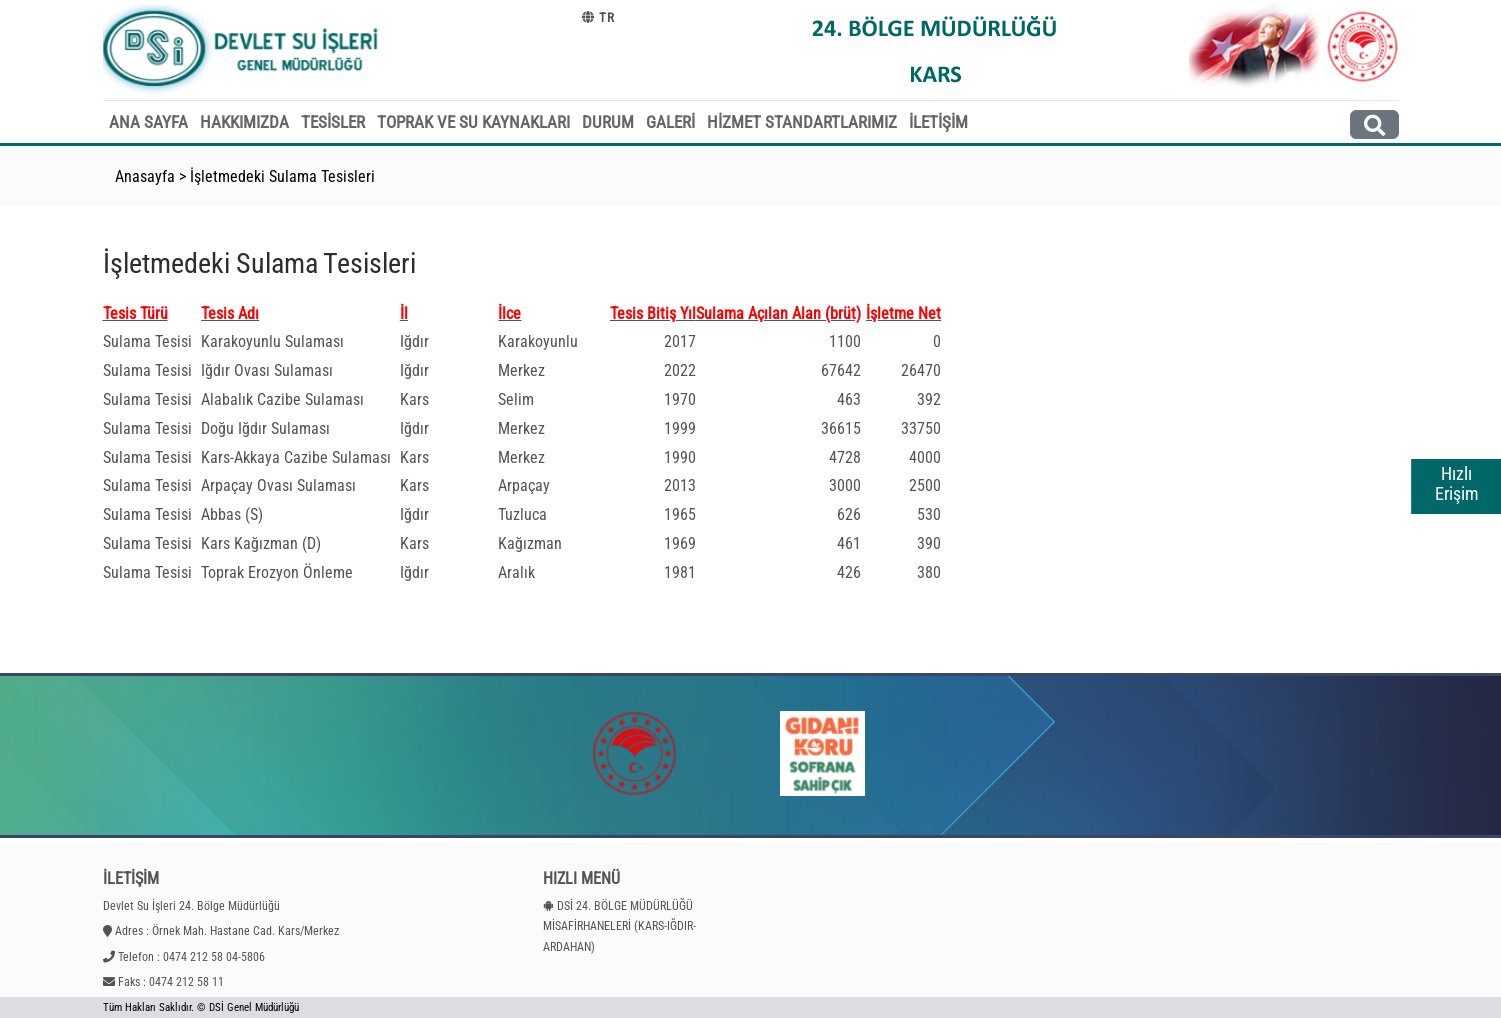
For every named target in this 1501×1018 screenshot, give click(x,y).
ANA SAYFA (148, 122)
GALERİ (670, 122)
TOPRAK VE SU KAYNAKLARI (473, 122)
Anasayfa (145, 176)
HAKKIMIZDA (244, 122)
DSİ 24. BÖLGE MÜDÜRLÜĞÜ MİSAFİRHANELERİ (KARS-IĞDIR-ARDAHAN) (619, 926)
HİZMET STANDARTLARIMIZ (802, 122)
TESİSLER (333, 122)
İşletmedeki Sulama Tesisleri (282, 176)
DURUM (608, 122)
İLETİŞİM (938, 122)
